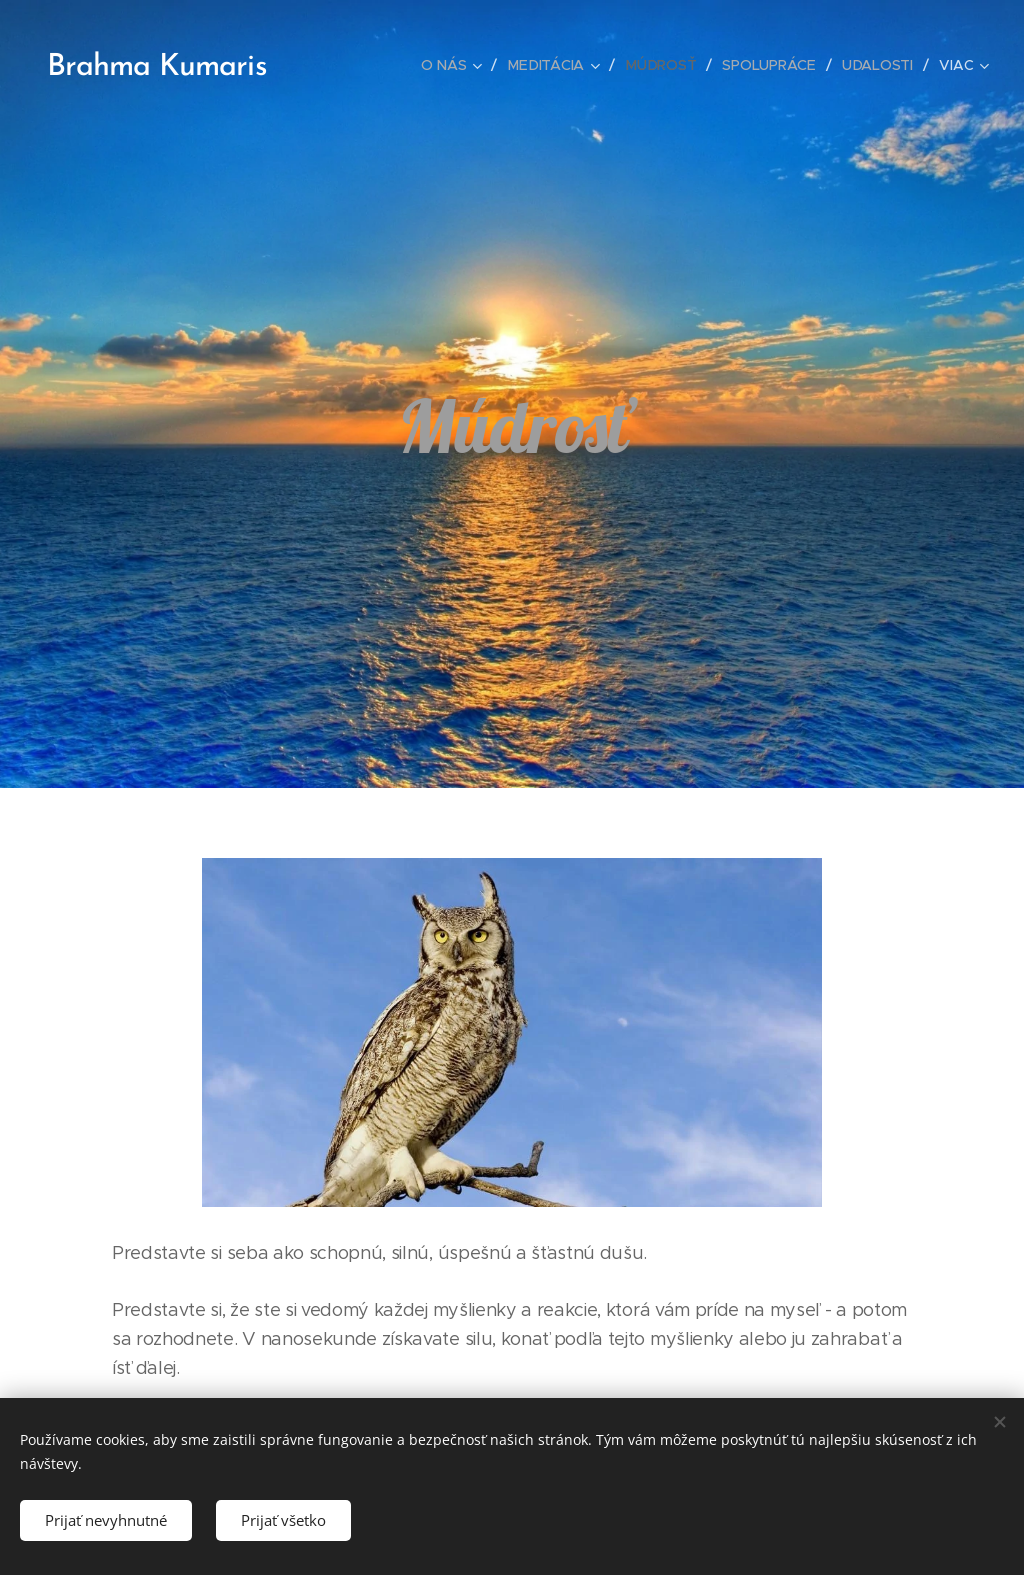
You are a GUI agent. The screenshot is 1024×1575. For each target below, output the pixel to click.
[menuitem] (455, 65)
